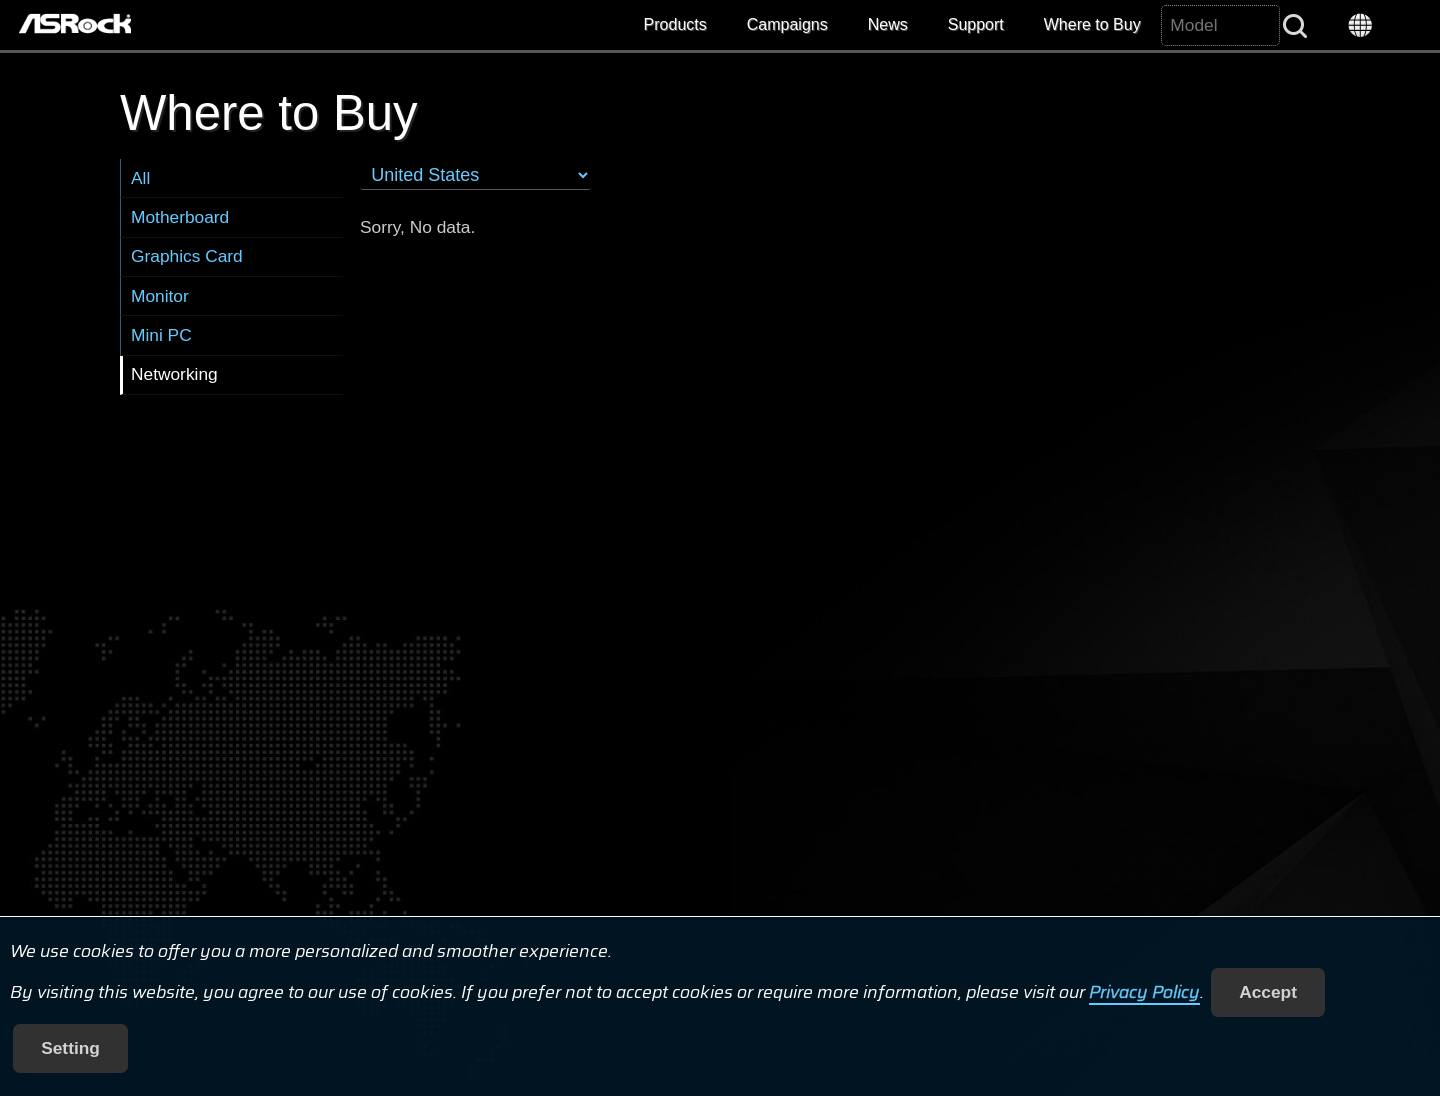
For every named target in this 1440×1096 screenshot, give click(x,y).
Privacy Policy (1144, 992)
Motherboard (180, 217)
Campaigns (787, 24)
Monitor (160, 296)
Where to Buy (1092, 24)
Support (976, 24)
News (888, 24)
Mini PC (161, 335)
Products (675, 24)
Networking (174, 374)
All (140, 178)
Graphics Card (187, 256)
